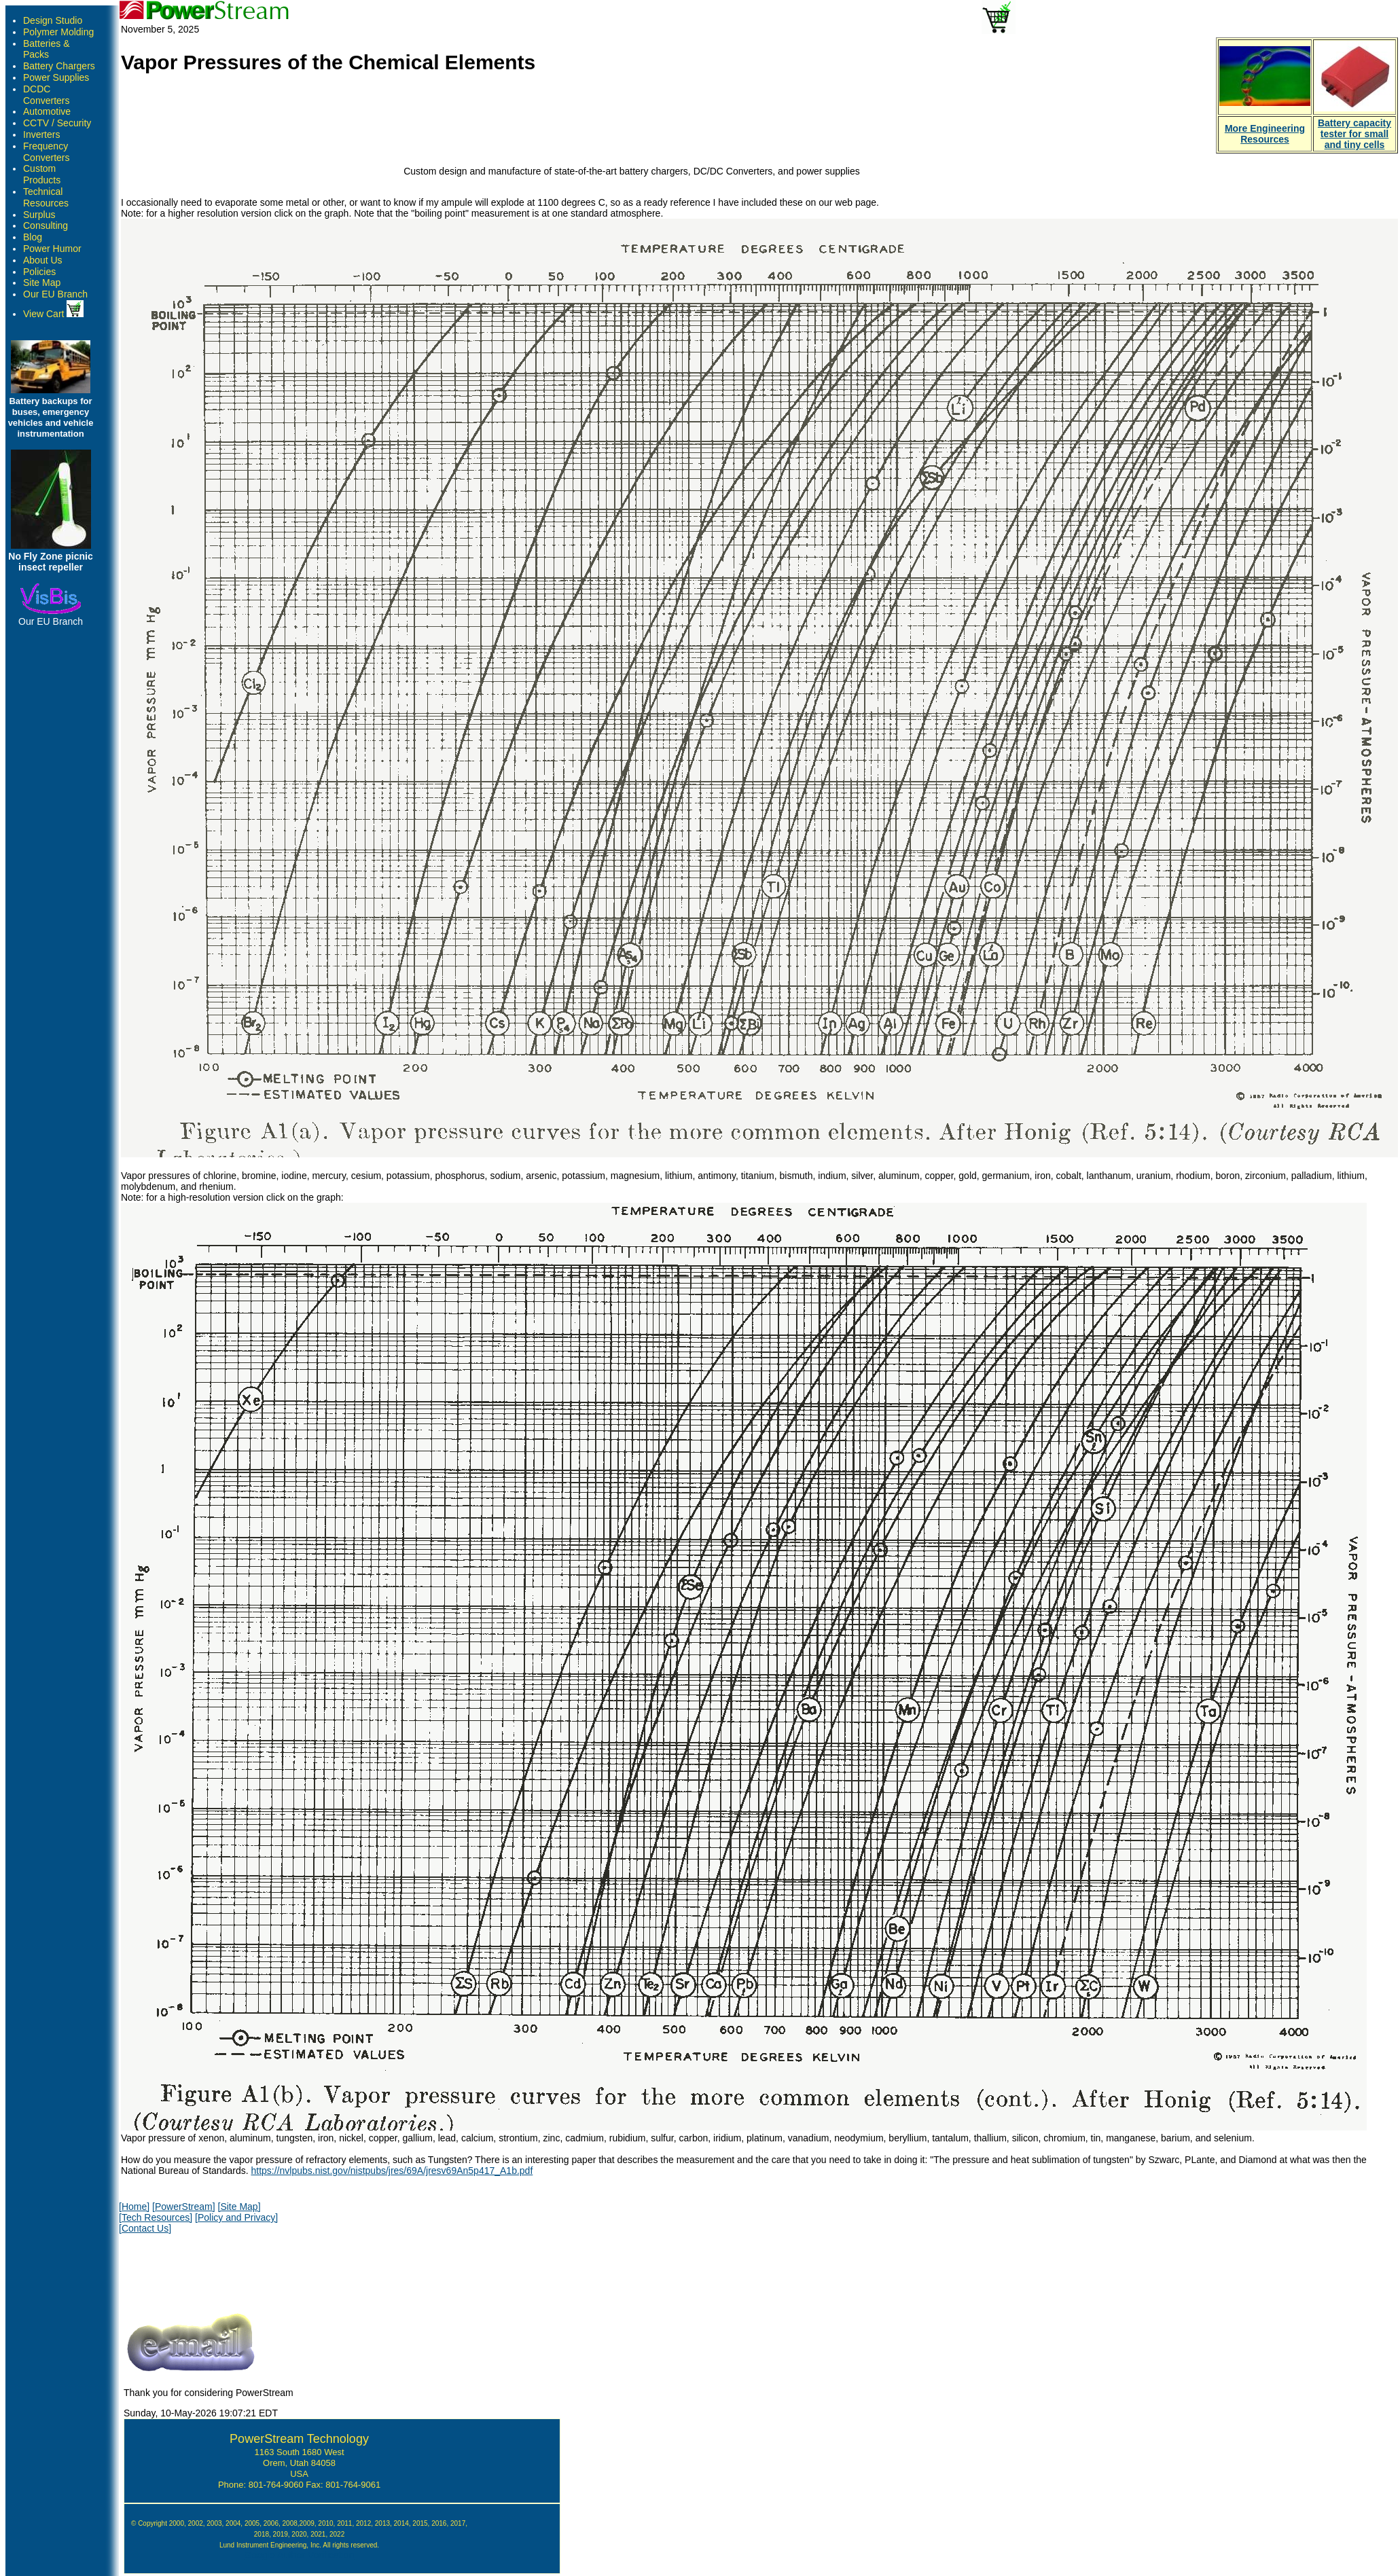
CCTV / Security (57, 122)
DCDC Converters (46, 95)
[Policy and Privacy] (236, 2217)
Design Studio (52, 20)
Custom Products (41, 174)
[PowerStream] (183, 2206)
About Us (42, 260)
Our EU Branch (55, 294)
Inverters (41, 134)
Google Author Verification (300, 2555)
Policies (39, 271)
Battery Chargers (59, 65)
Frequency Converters (46, 152)
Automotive (47, 111)
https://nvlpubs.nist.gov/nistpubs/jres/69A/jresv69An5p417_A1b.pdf (392, 2170)
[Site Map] (239, 2206)
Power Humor (52, 248)
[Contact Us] (145, 2228)
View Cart (53, 313)
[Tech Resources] (155, 2217)
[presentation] (222, 2269)
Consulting (45, 225)
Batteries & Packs (46, 49)
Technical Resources (46, 197)
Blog (32, 237)
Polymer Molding (58, 31)
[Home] (134, 2206)
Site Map (41, 282)
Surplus (39, 214)
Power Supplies (56, 77)
